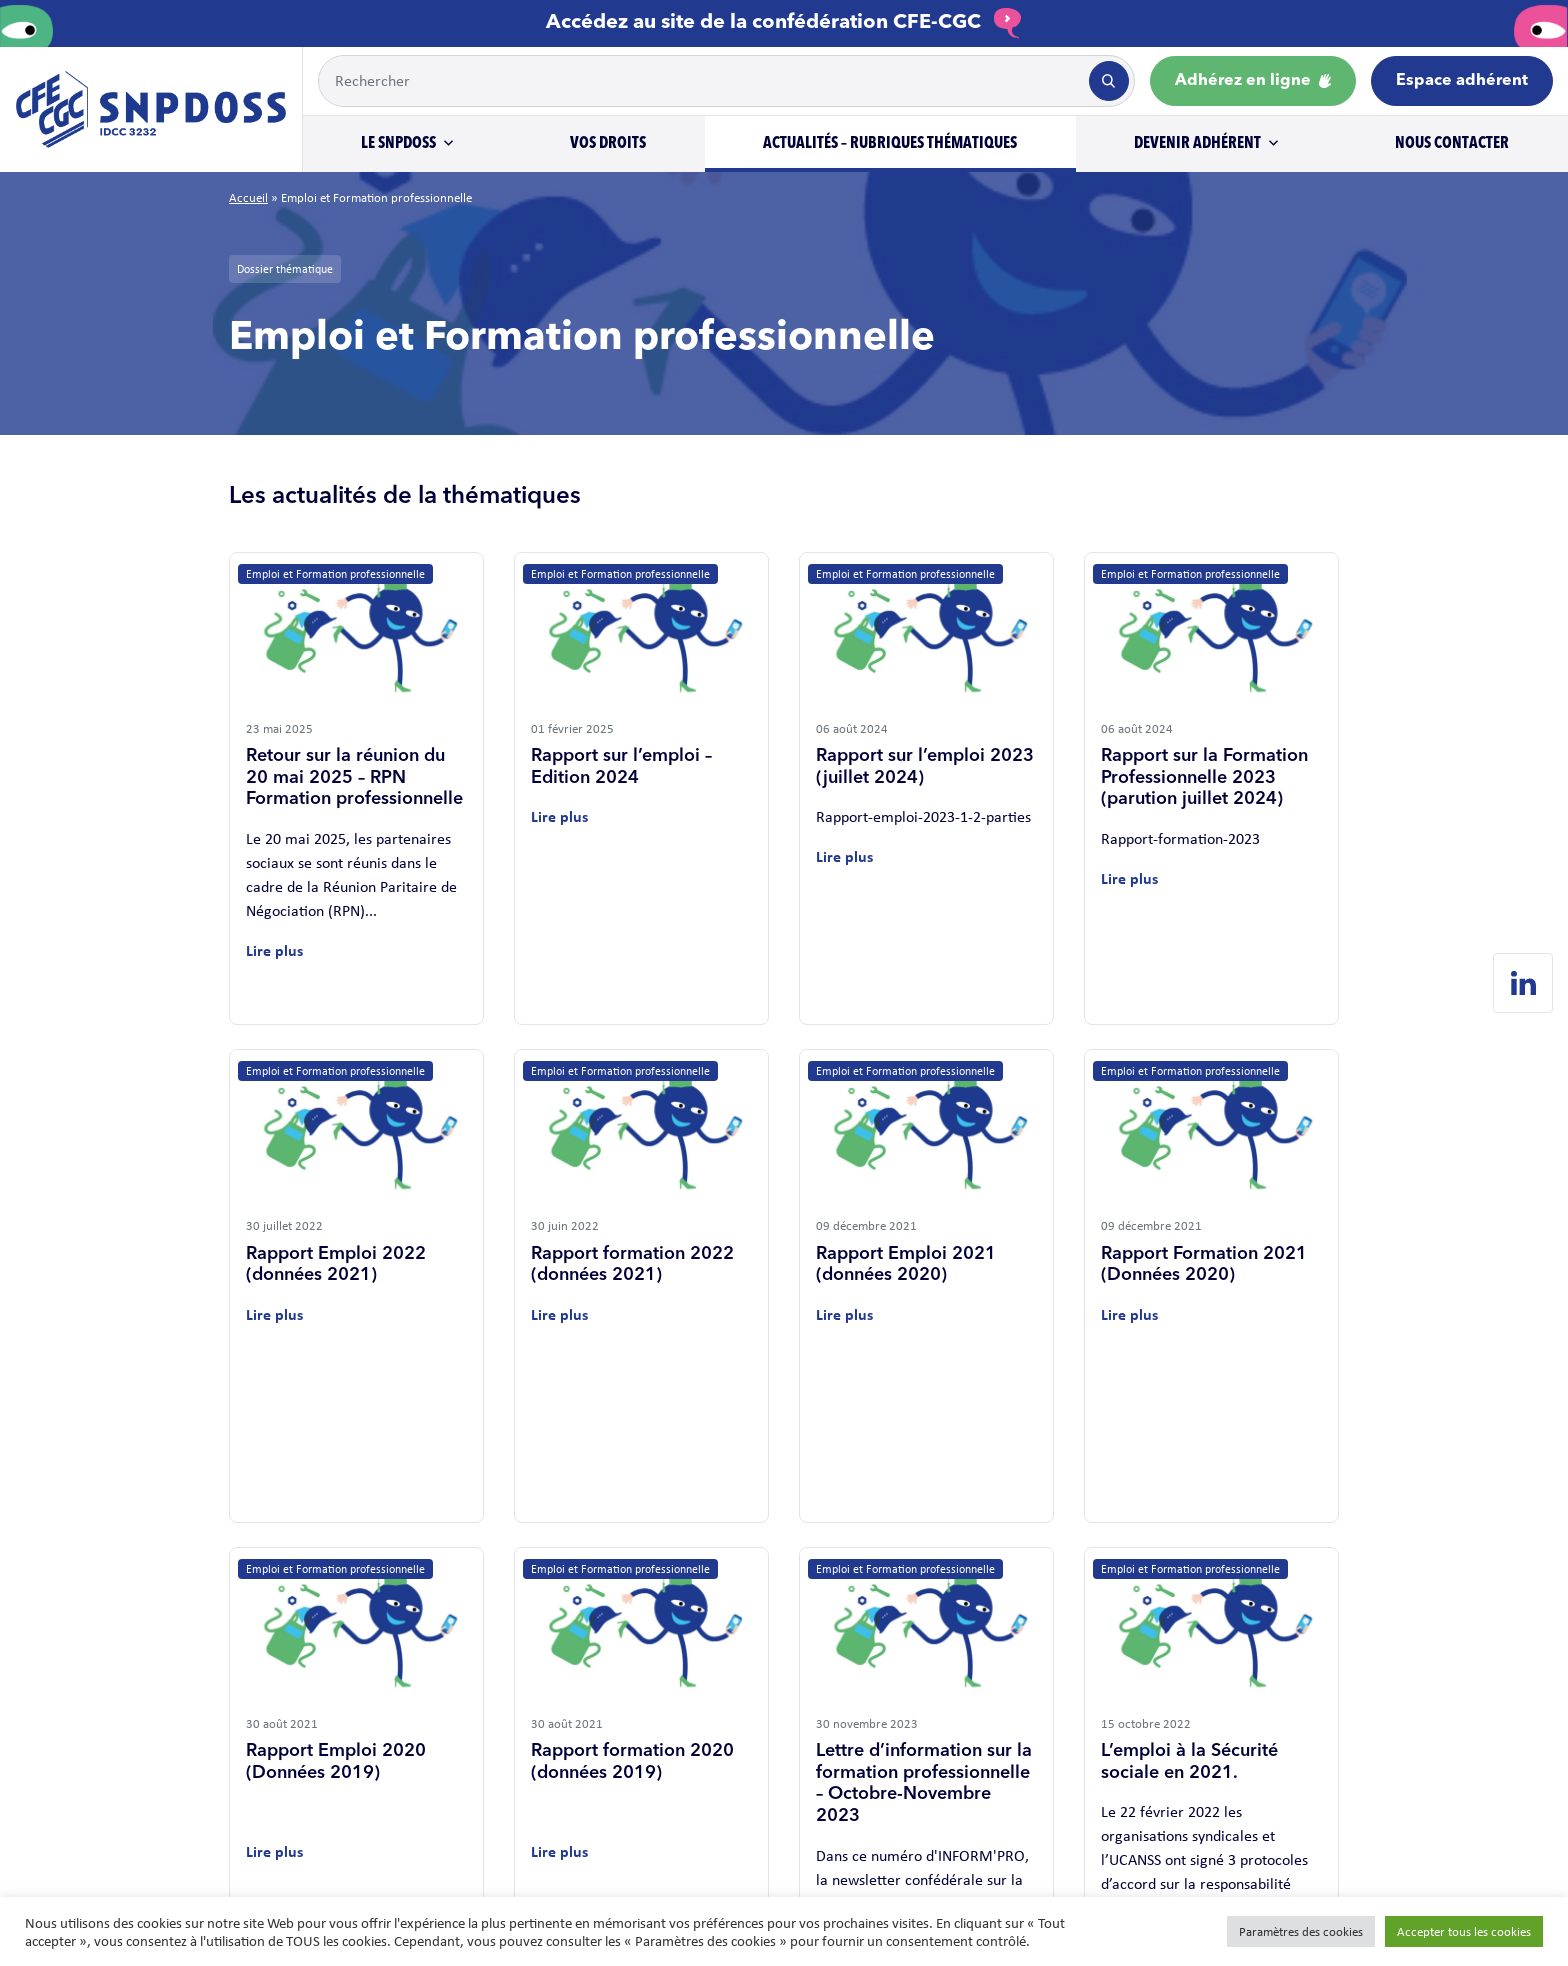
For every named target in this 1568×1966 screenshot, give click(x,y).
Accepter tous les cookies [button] (1464, 1931)
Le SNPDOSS (398, 144)
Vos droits (608, 144)
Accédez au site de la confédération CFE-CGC (784, 23)
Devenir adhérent (1197, 144)
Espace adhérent (1462, 81)
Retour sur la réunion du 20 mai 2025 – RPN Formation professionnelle (354, 777)
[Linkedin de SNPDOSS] (1523, 983)
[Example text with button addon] (702, 81)
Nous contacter (1452, 144)
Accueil (248, 197)
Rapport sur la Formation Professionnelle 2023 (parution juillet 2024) (1204, 777)
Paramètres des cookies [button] (1301, 1931)
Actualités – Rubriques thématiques (890, 144)
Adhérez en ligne (1253, 81)
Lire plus (274, 950)
